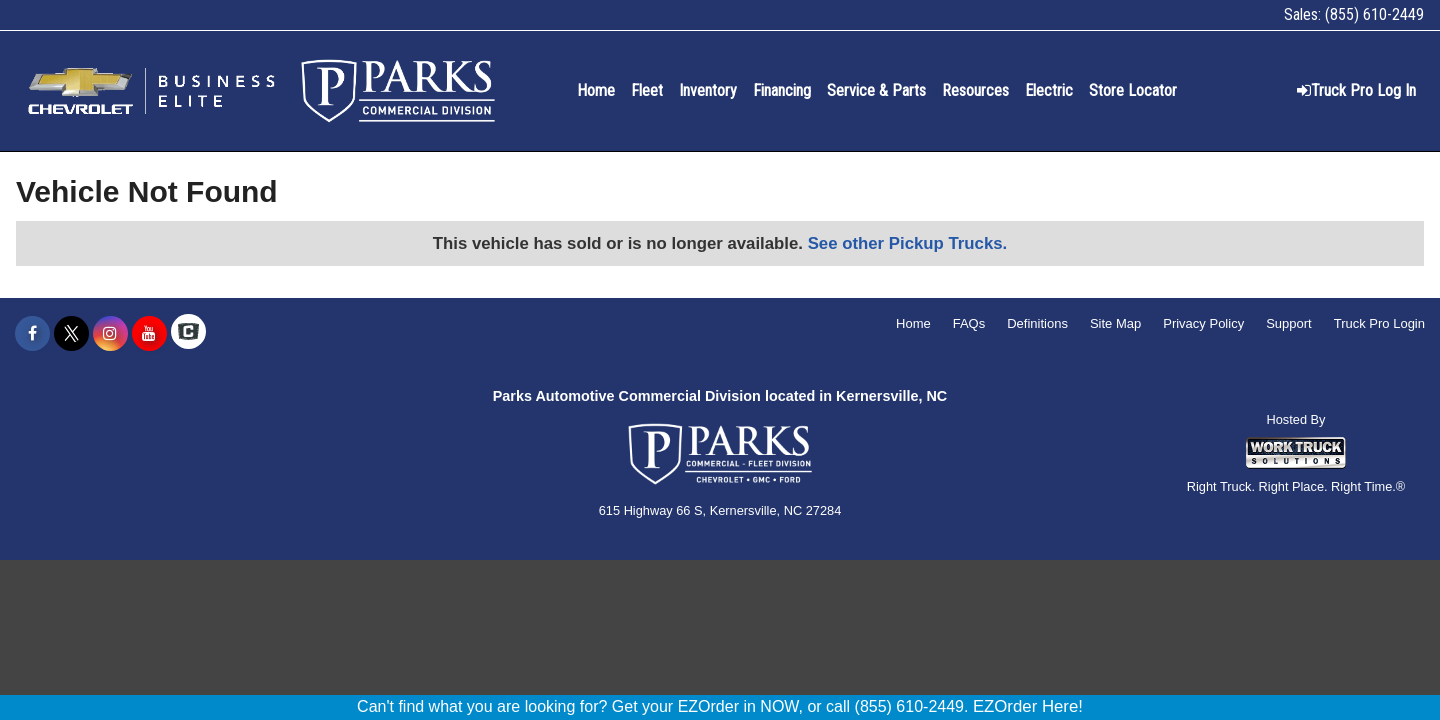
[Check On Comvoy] (188, 334)
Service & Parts (876, 90)
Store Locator (1133, 90)
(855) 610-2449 (1374, 14)
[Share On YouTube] (149, 334)
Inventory (708, 90)
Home (596, 90)
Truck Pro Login (1379, 323)
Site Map (1115, 323)
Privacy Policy (1203, 323)
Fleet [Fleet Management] (647, 90)
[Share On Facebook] (32, 334)
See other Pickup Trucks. (908, 243)
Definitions (1037, 323)
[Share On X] (71, 334)
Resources (975, 90)
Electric (1049, 90)
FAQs (969, 323)
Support (1289, 323)
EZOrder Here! (1028, 706)
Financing (782, 90)
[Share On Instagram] (110, 334)
